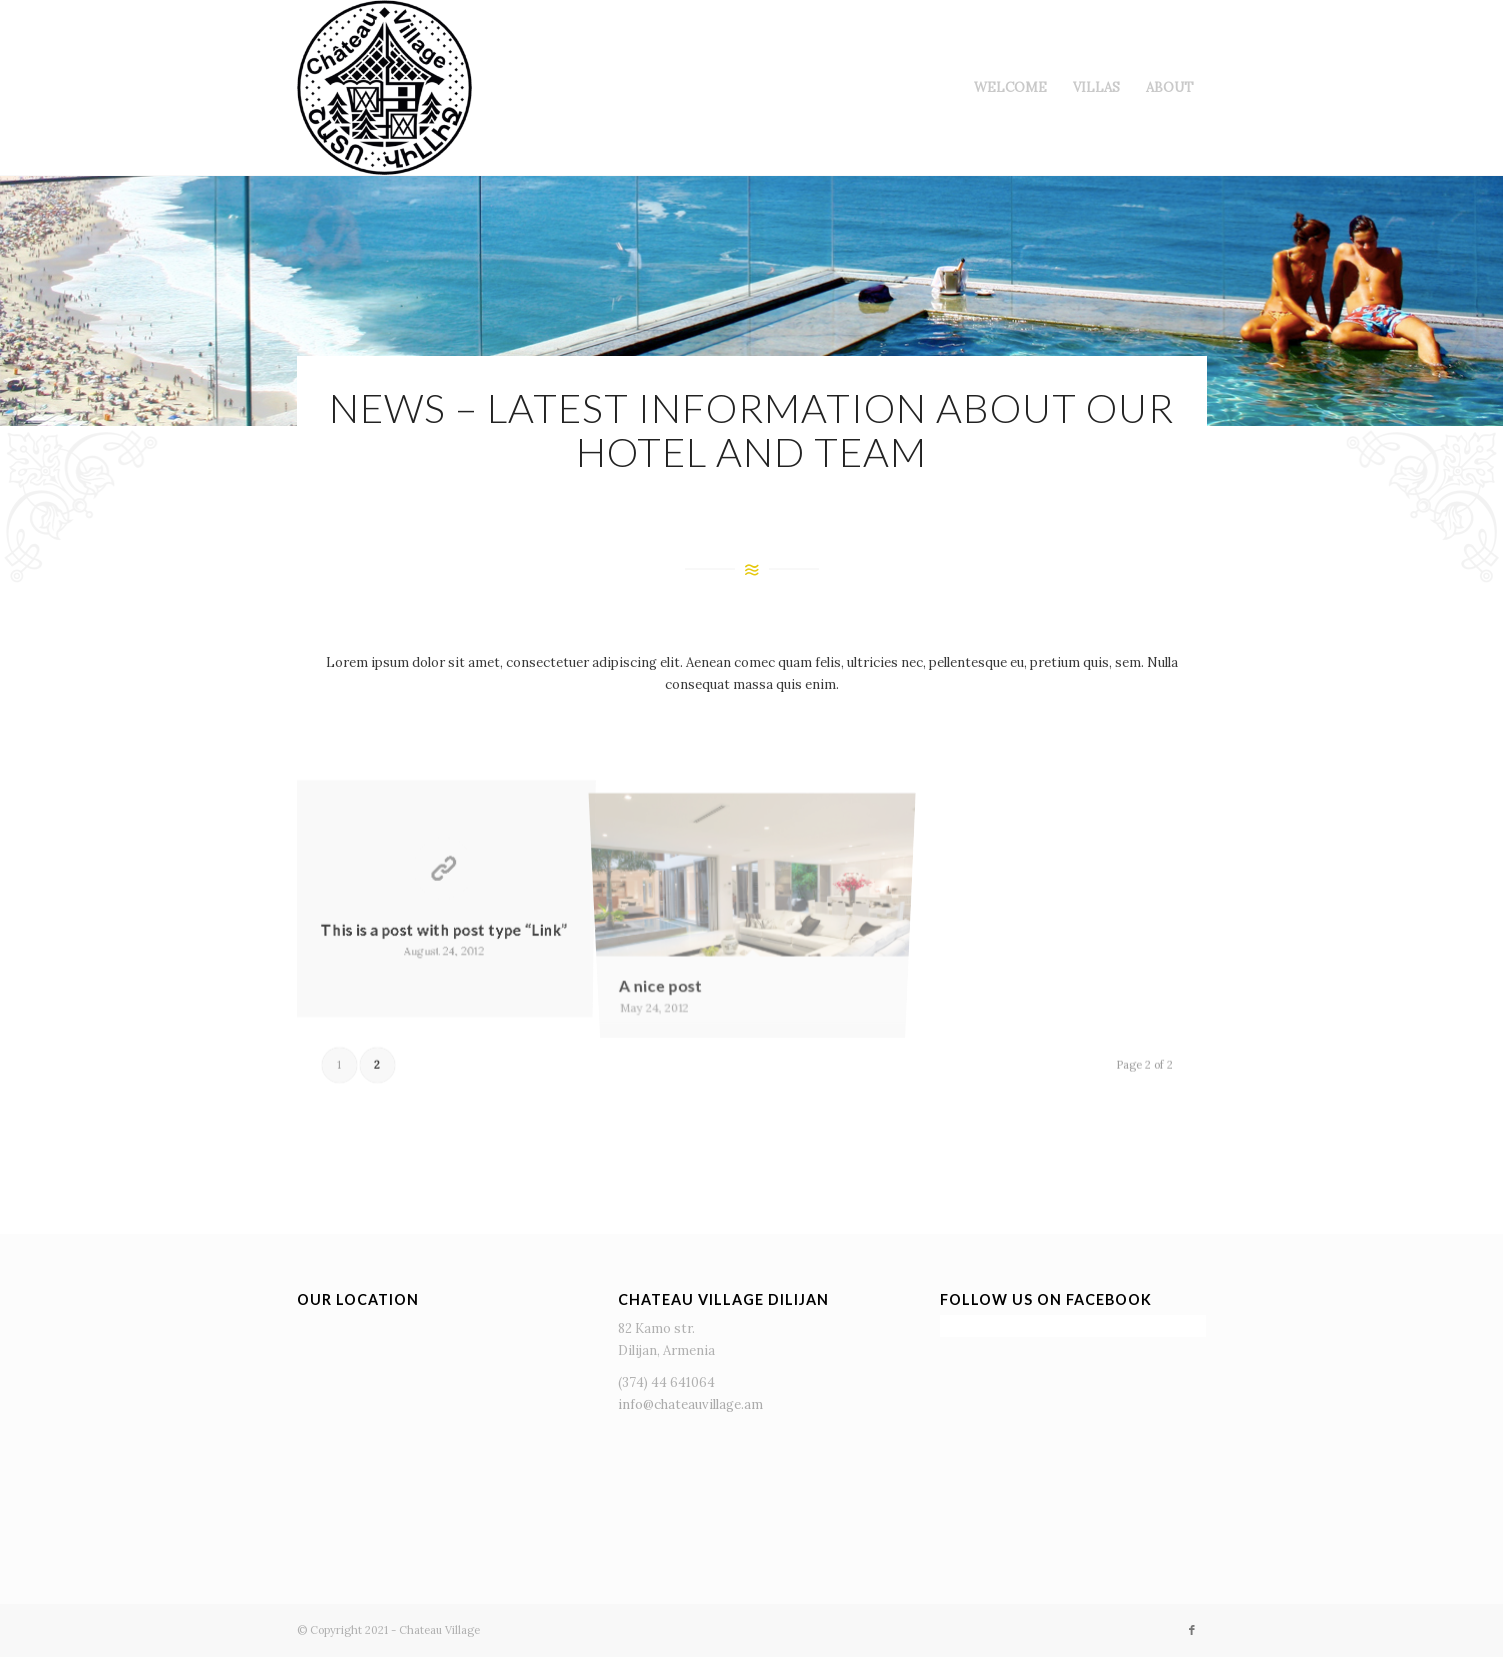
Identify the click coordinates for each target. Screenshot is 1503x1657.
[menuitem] (1010, 87)
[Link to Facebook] (1192, 1630)
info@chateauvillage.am (690, 1404)
